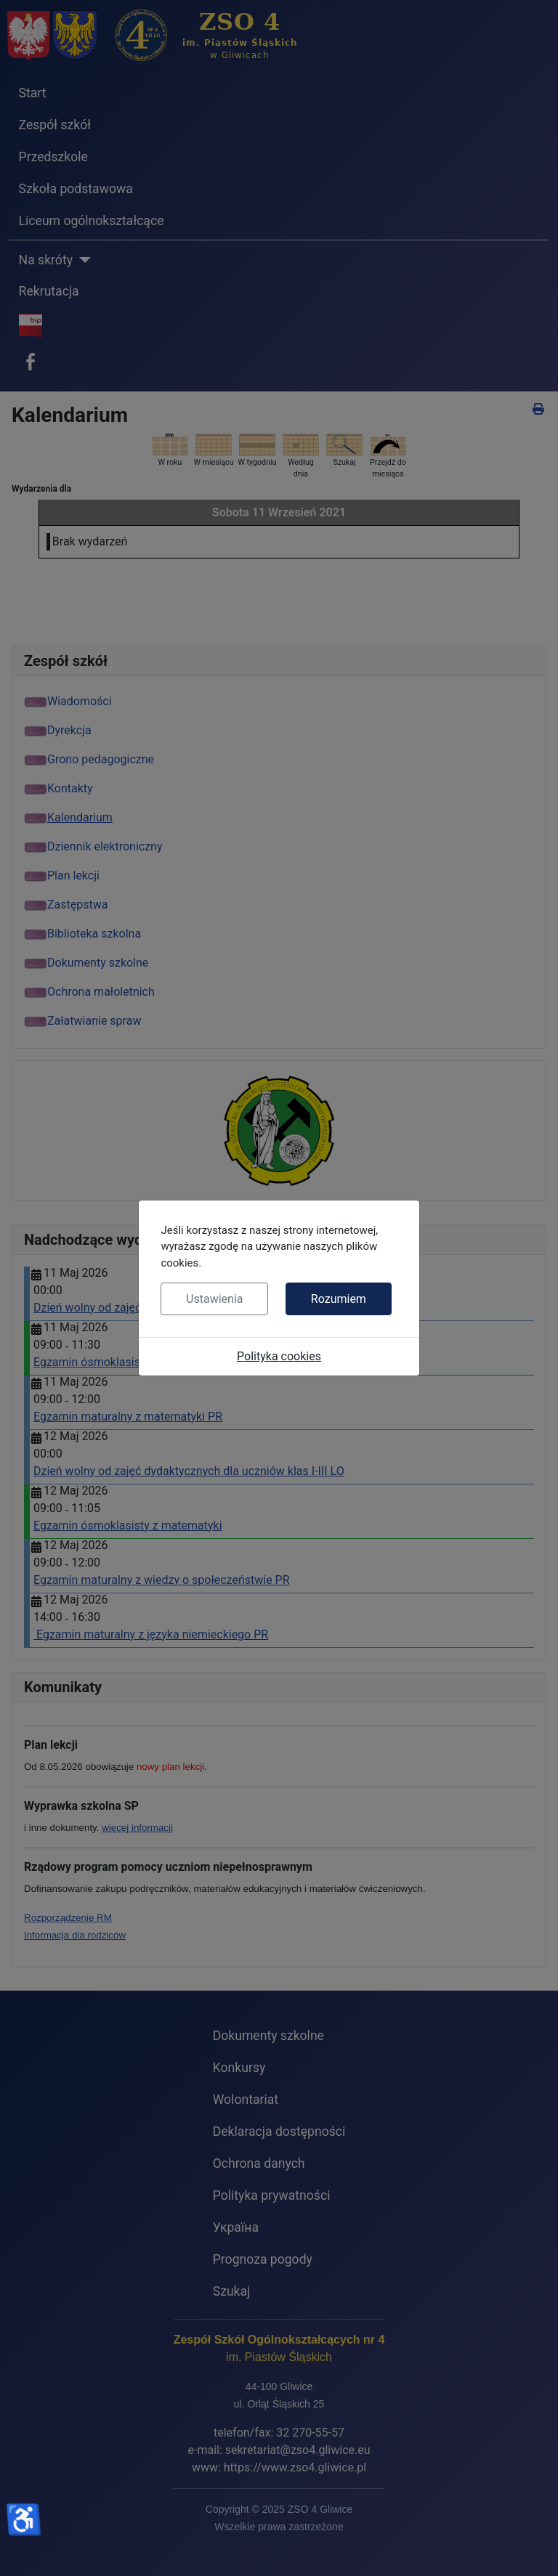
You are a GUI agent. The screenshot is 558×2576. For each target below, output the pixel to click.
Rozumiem (338, 1299)
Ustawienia (214, 1299)
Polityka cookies (279, 1356)
